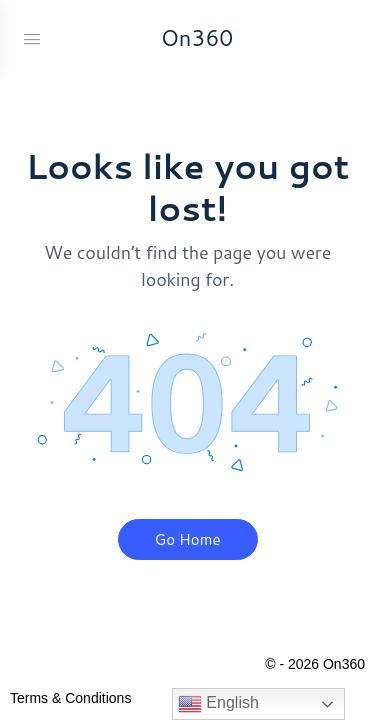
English (218, 704)
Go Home (188, 539)
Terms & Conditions (70, 698)
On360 (197, 37)
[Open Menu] (32, 37)
